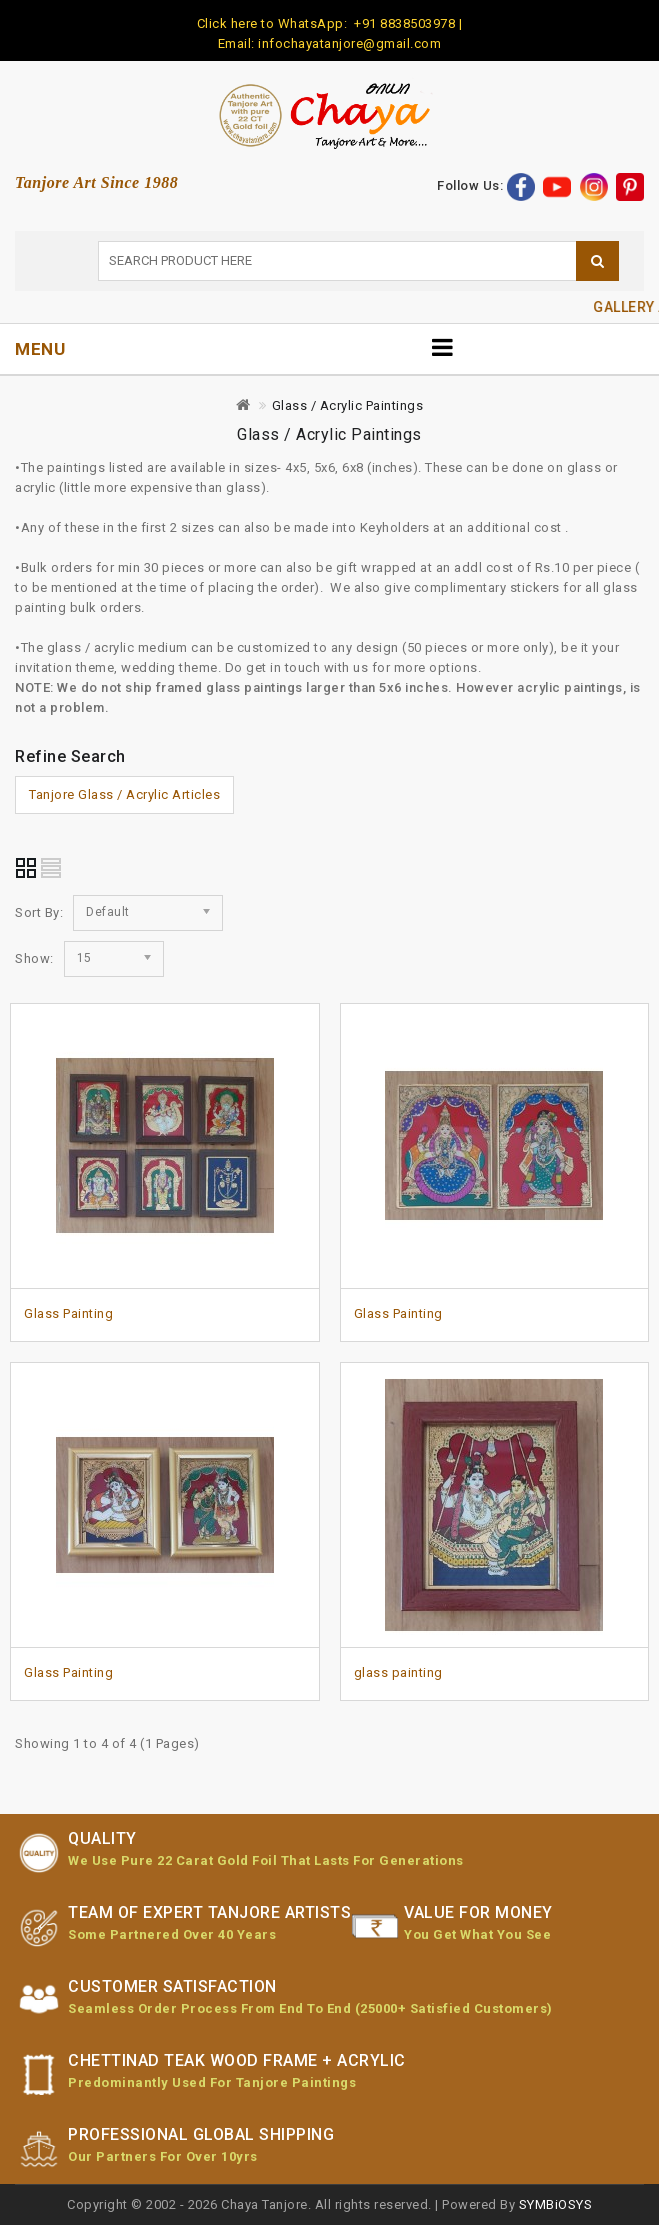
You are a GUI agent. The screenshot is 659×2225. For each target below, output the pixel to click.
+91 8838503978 (403, 23)
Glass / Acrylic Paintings (348, 405)
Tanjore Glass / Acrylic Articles (124, 794)
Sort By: (39, 912)
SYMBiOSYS (556, 2204)
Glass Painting (68, 1313)
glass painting (398, 1672)
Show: (34, 958)
